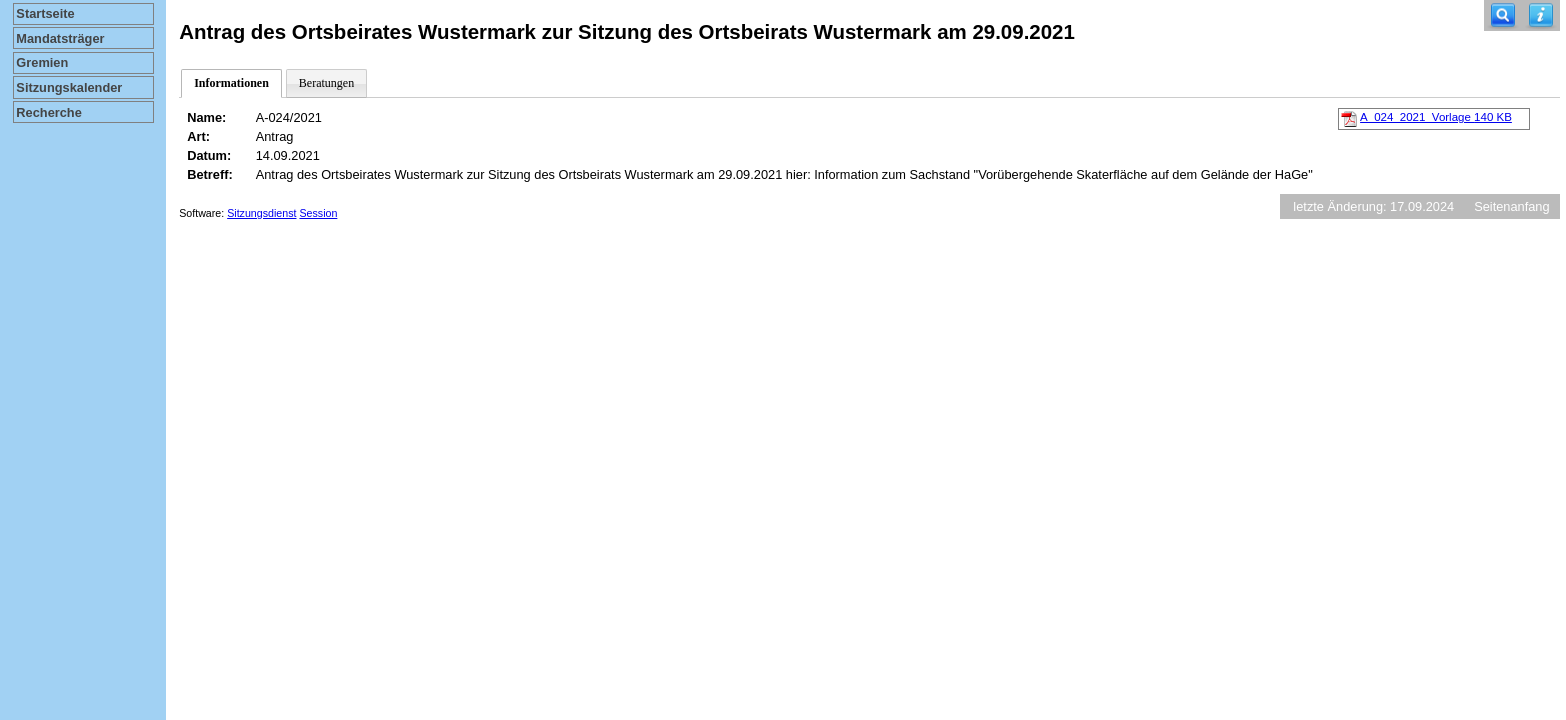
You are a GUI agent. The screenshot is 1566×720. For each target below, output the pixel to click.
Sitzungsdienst (261, 213)
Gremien (42, 62)
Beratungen (326, 83)
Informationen (231, 83)
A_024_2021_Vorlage (1436, 117)
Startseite (45, 13)
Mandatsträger (60, 38)
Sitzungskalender (69, 87)
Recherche (48, 112)
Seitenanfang (1511, 206)
